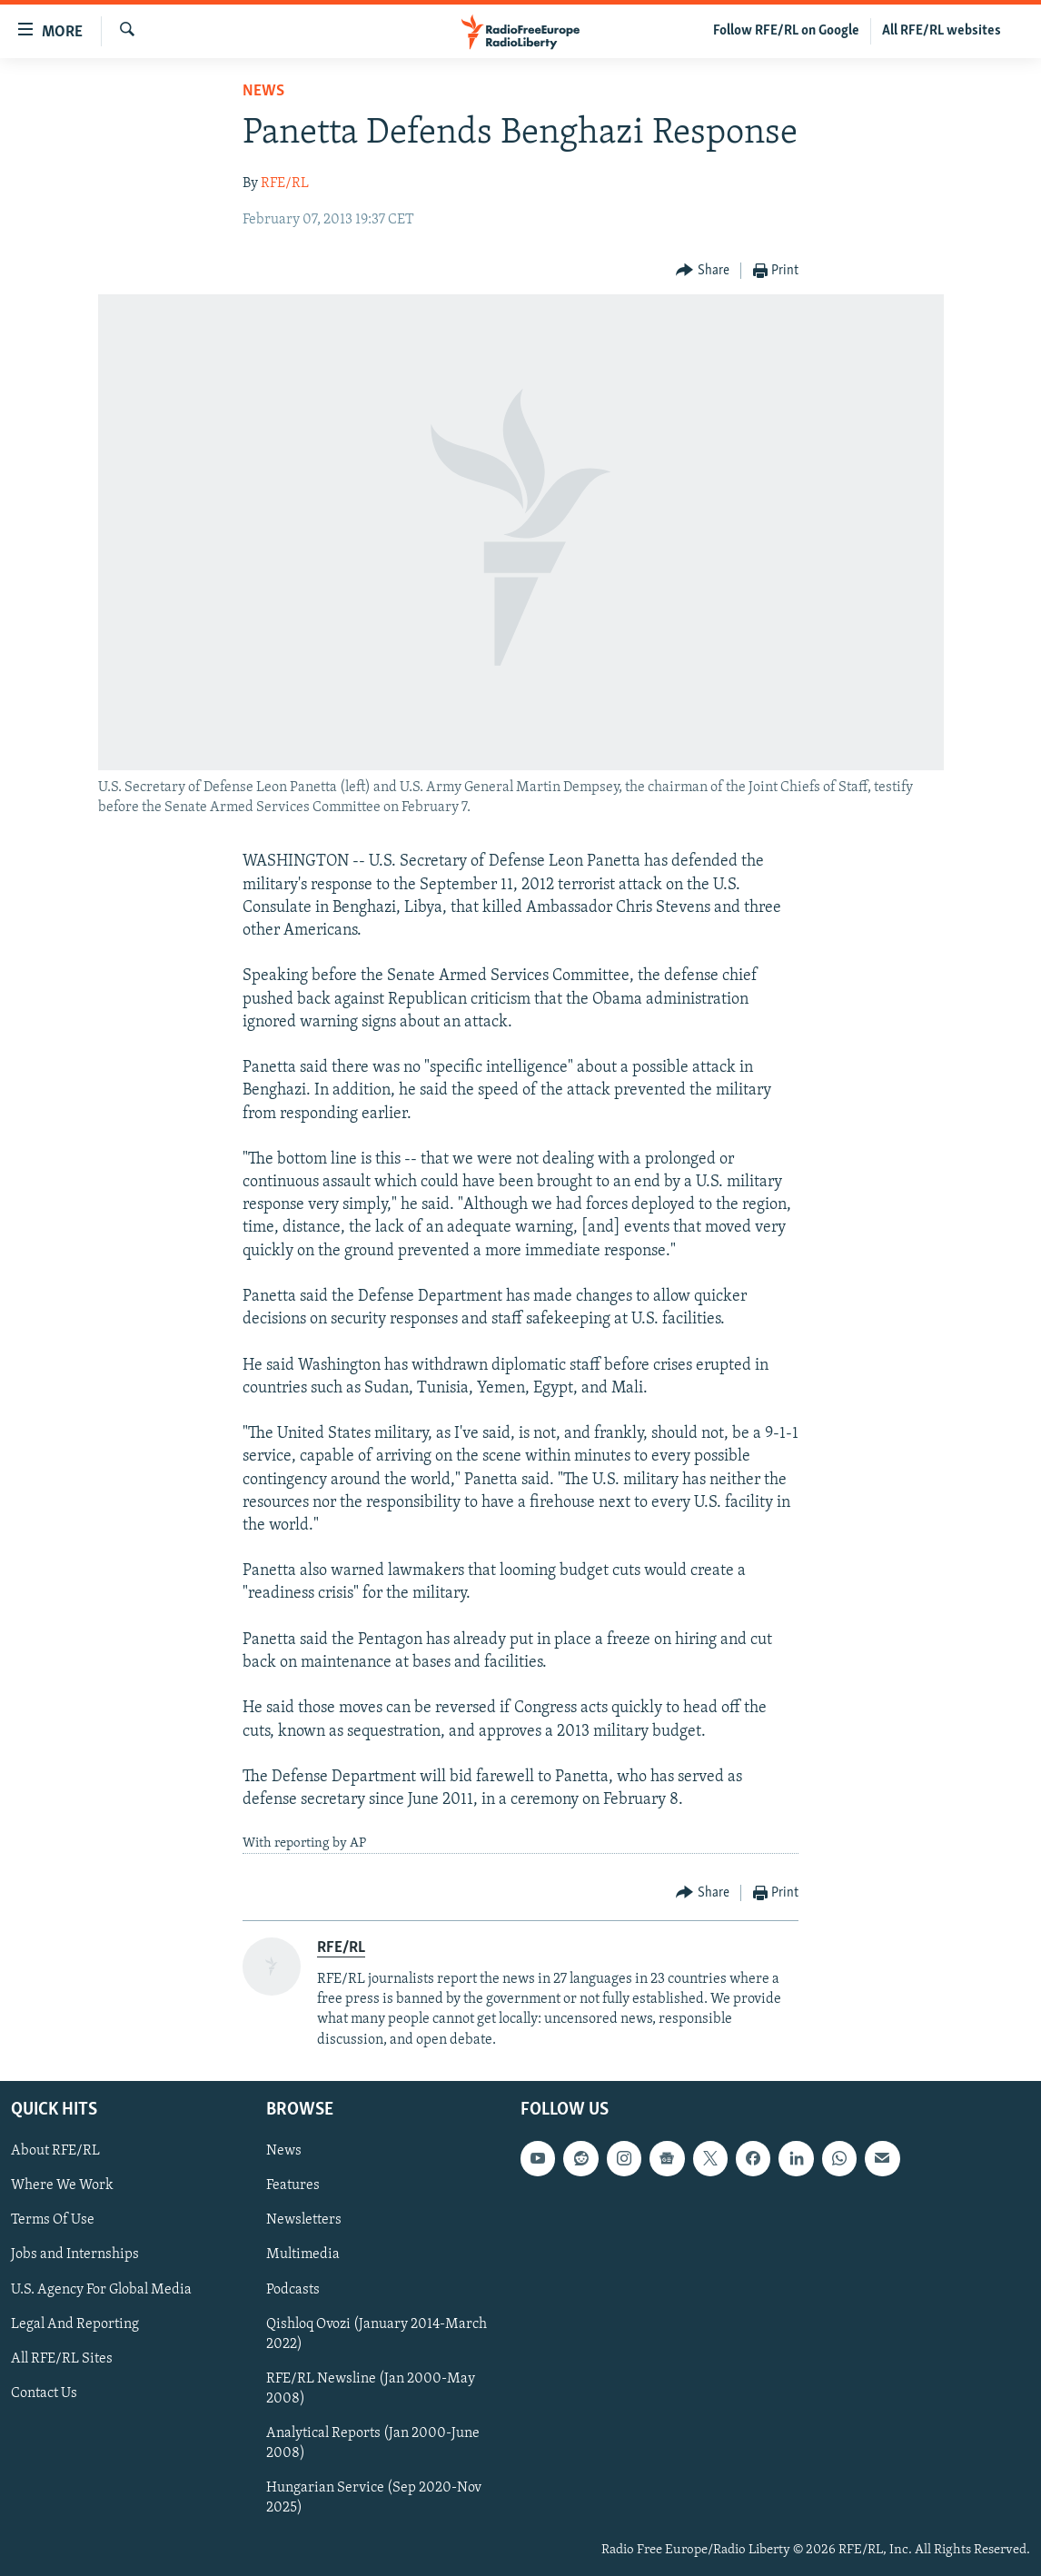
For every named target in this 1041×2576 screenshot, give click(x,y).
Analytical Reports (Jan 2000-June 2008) (373, 2442)
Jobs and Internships (75, 2254)
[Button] (702, 271)
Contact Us (44, 2392)
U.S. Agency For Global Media (101, 2289)
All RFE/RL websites (941, 31)
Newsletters (304, 2220)
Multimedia (303, 2254)
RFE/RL (285, 183)
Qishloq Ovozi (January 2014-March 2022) (376, 2333)
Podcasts (293, 2289)
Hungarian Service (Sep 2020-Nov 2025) (373, 2497)
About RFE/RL (55, 2151)
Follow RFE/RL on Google (786, 31)
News (263, 91)
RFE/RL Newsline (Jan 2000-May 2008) (370, 2388)
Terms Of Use (52, 2220)
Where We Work (62, 2185)
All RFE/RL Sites (62, 2358)
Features (293, 2185)
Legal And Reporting (75, 2323)
